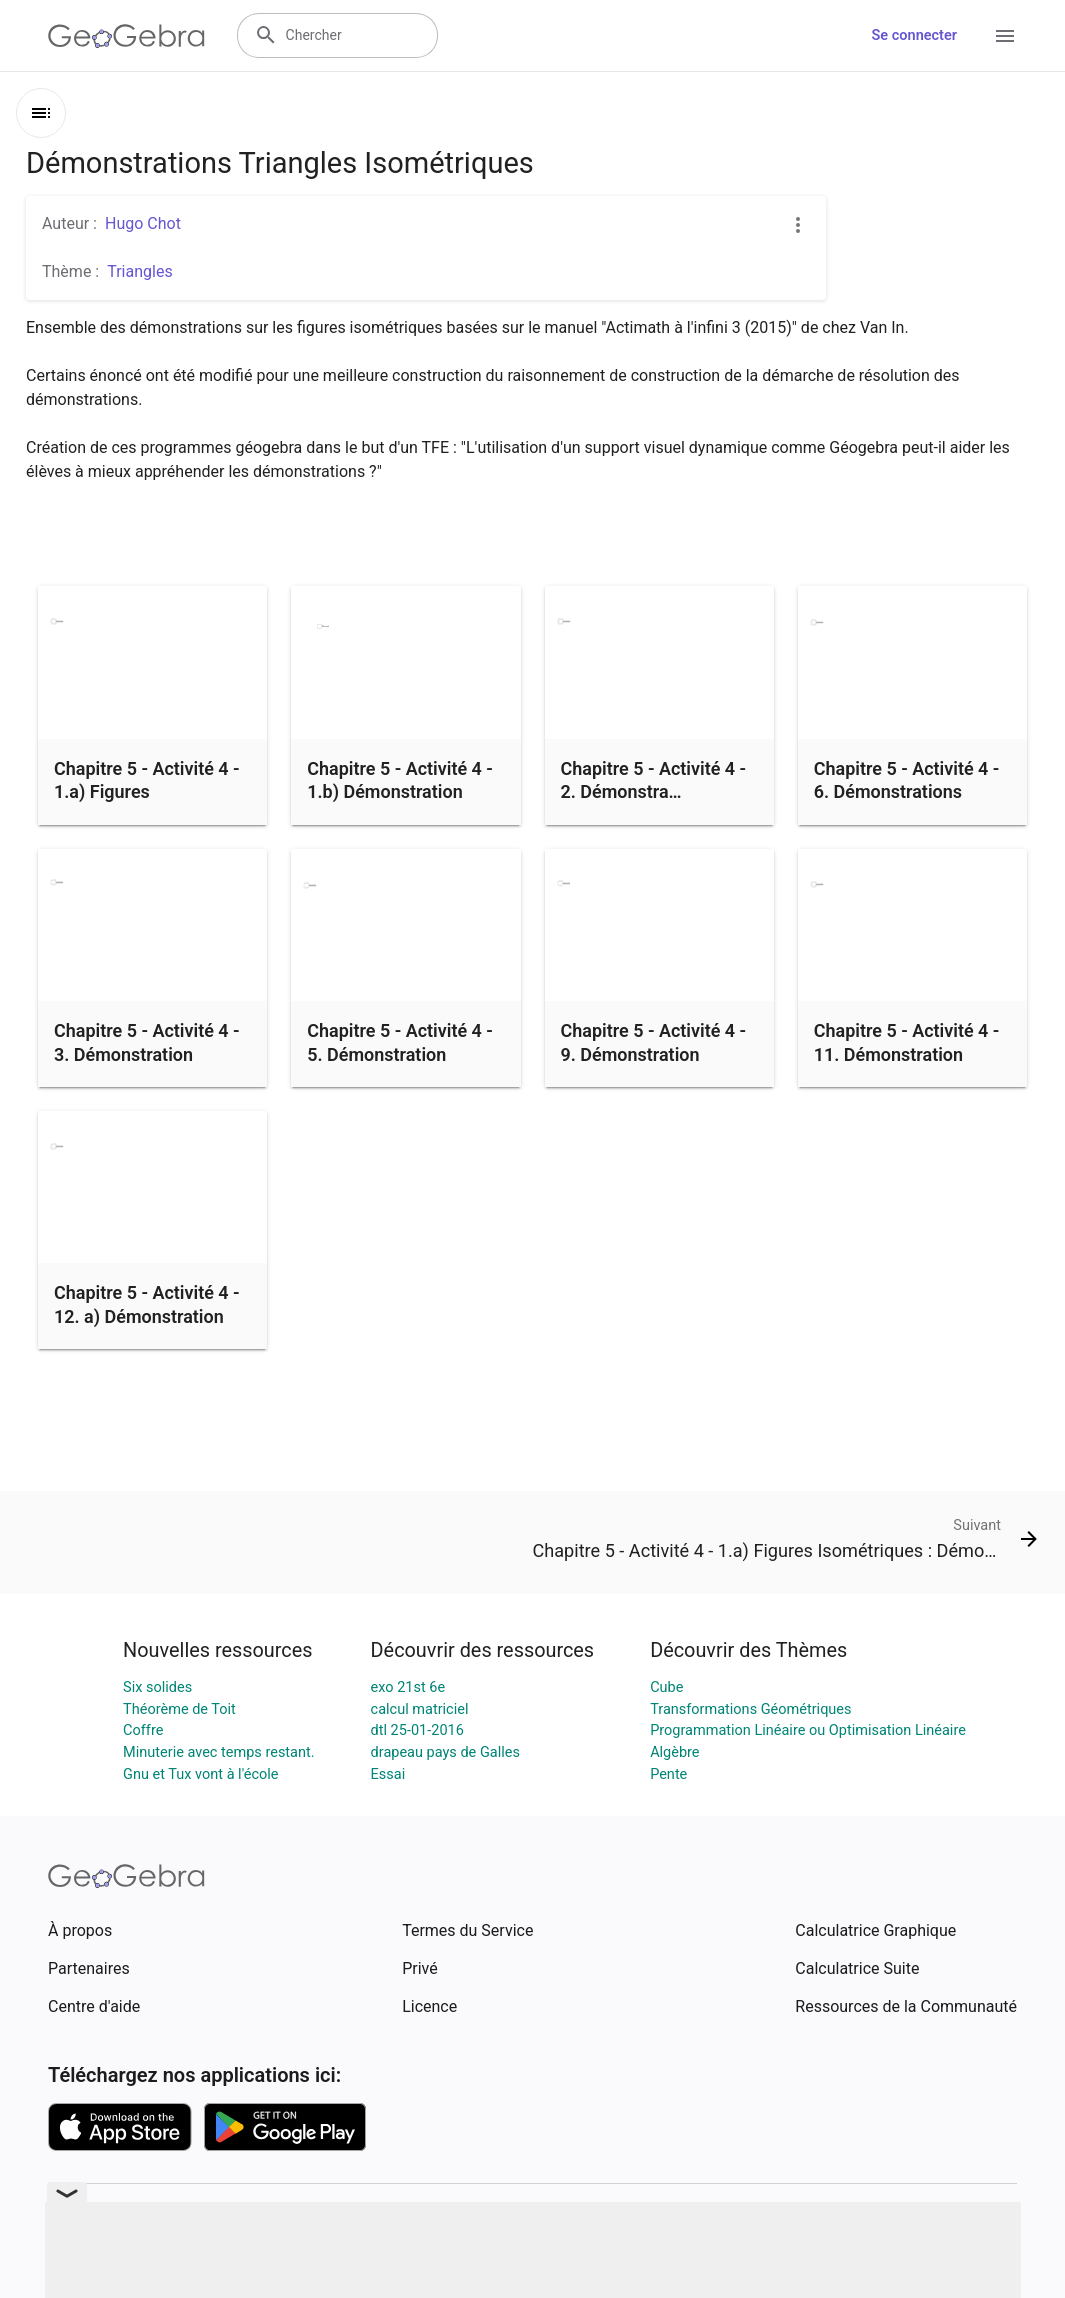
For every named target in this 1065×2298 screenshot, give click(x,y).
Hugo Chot (143, 223)
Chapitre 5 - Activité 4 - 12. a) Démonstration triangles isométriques (147, 1315)
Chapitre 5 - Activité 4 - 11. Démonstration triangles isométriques (907, 1053)
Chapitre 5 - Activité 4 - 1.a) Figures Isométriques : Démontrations (147, 803)
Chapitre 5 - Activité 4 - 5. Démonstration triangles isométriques (400, 1053)
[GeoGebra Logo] (126, 36)
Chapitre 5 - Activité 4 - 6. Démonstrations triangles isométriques (907, 791)
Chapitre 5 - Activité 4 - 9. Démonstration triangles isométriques (654, 1053)
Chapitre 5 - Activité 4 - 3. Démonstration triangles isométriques (147, 1053)
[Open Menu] (1005, 36)
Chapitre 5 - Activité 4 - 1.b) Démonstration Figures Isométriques (400, 791)
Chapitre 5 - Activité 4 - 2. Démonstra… (654, 780)
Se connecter (914, 35)
